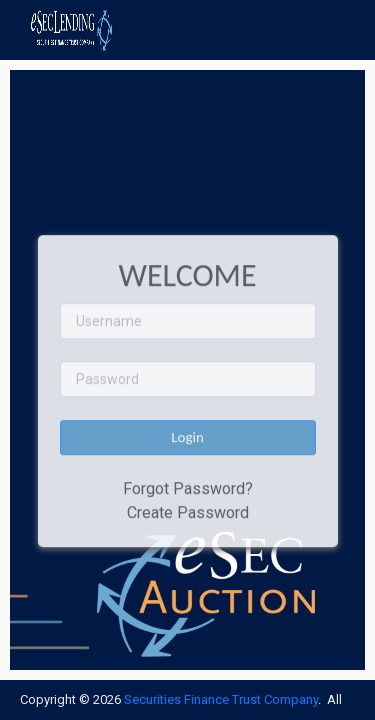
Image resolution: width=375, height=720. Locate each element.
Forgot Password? (188, 488)
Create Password (188, 512)
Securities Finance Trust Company (221, 699)
